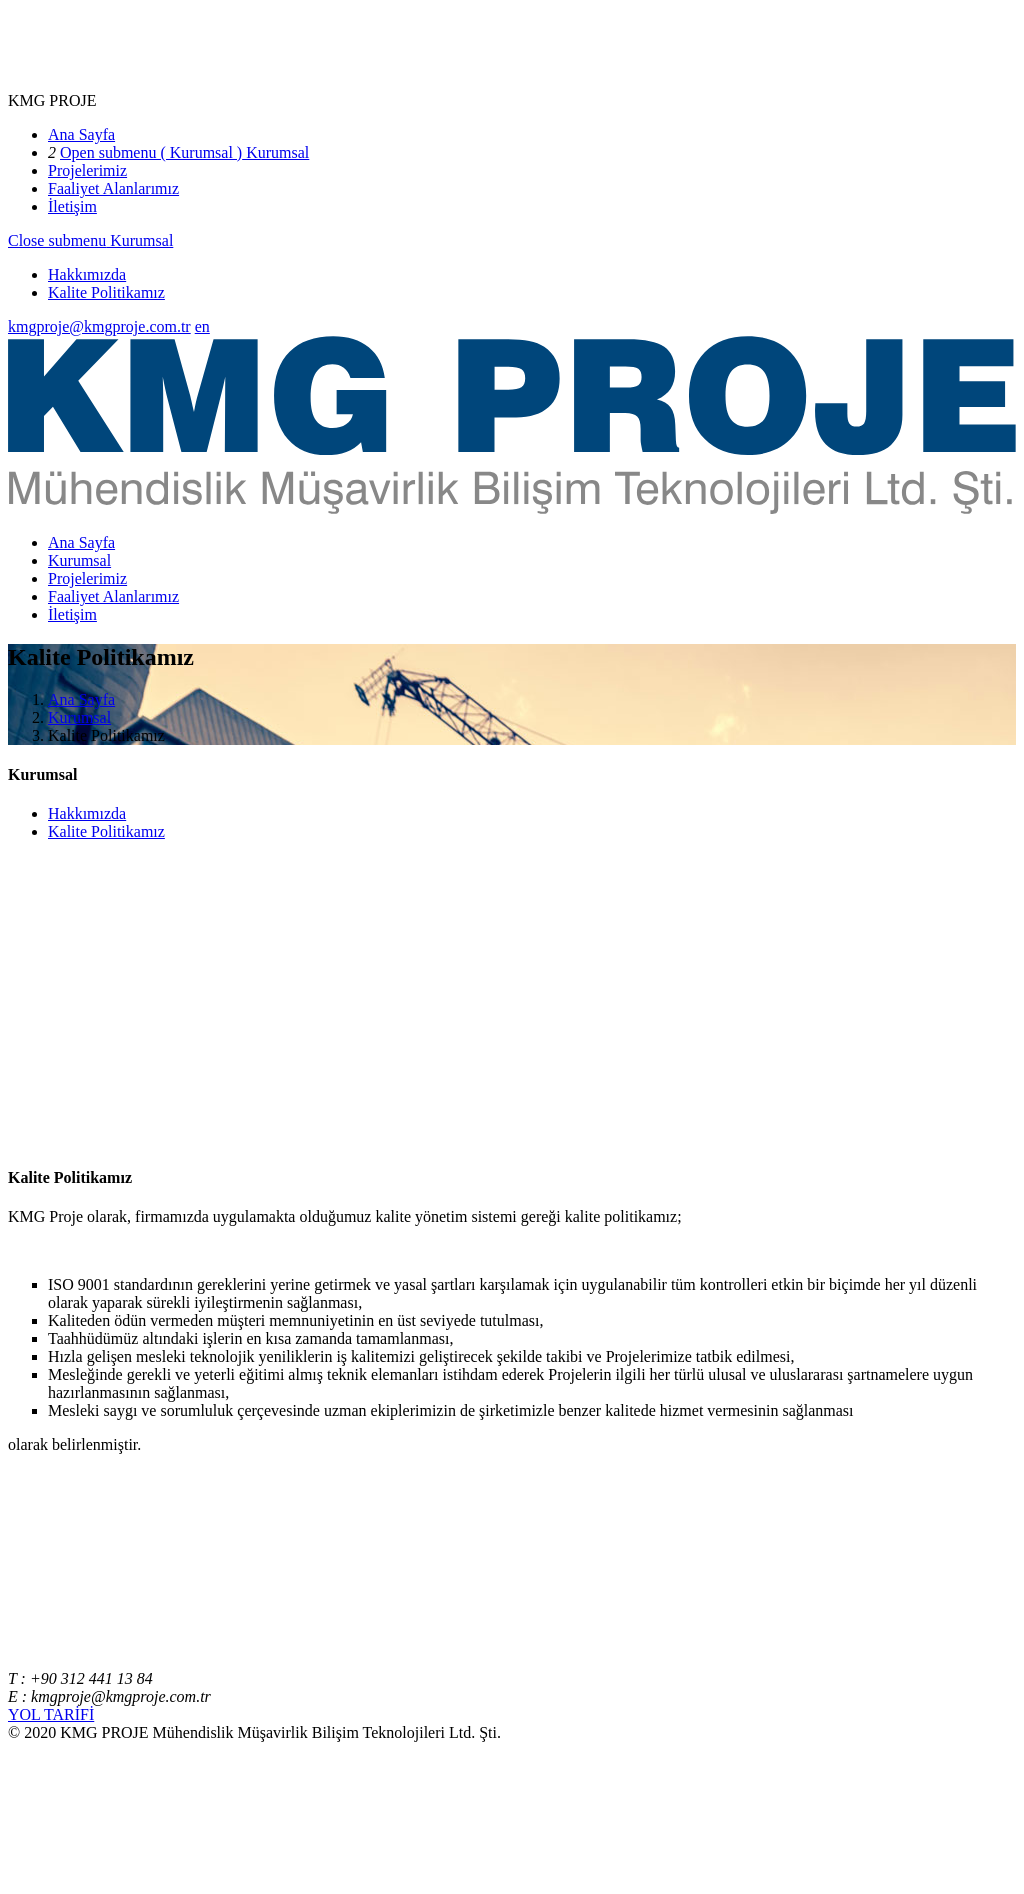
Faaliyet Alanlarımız (113, 188)
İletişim (72, 206)
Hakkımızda (87, 274)
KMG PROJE (52, 100)
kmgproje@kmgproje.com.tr (99, 326)
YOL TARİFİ (51, 1714)
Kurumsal (275, 152)
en (202, 326)
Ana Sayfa (81, 134)
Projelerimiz (87, 170)
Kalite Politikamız (106, 292)
